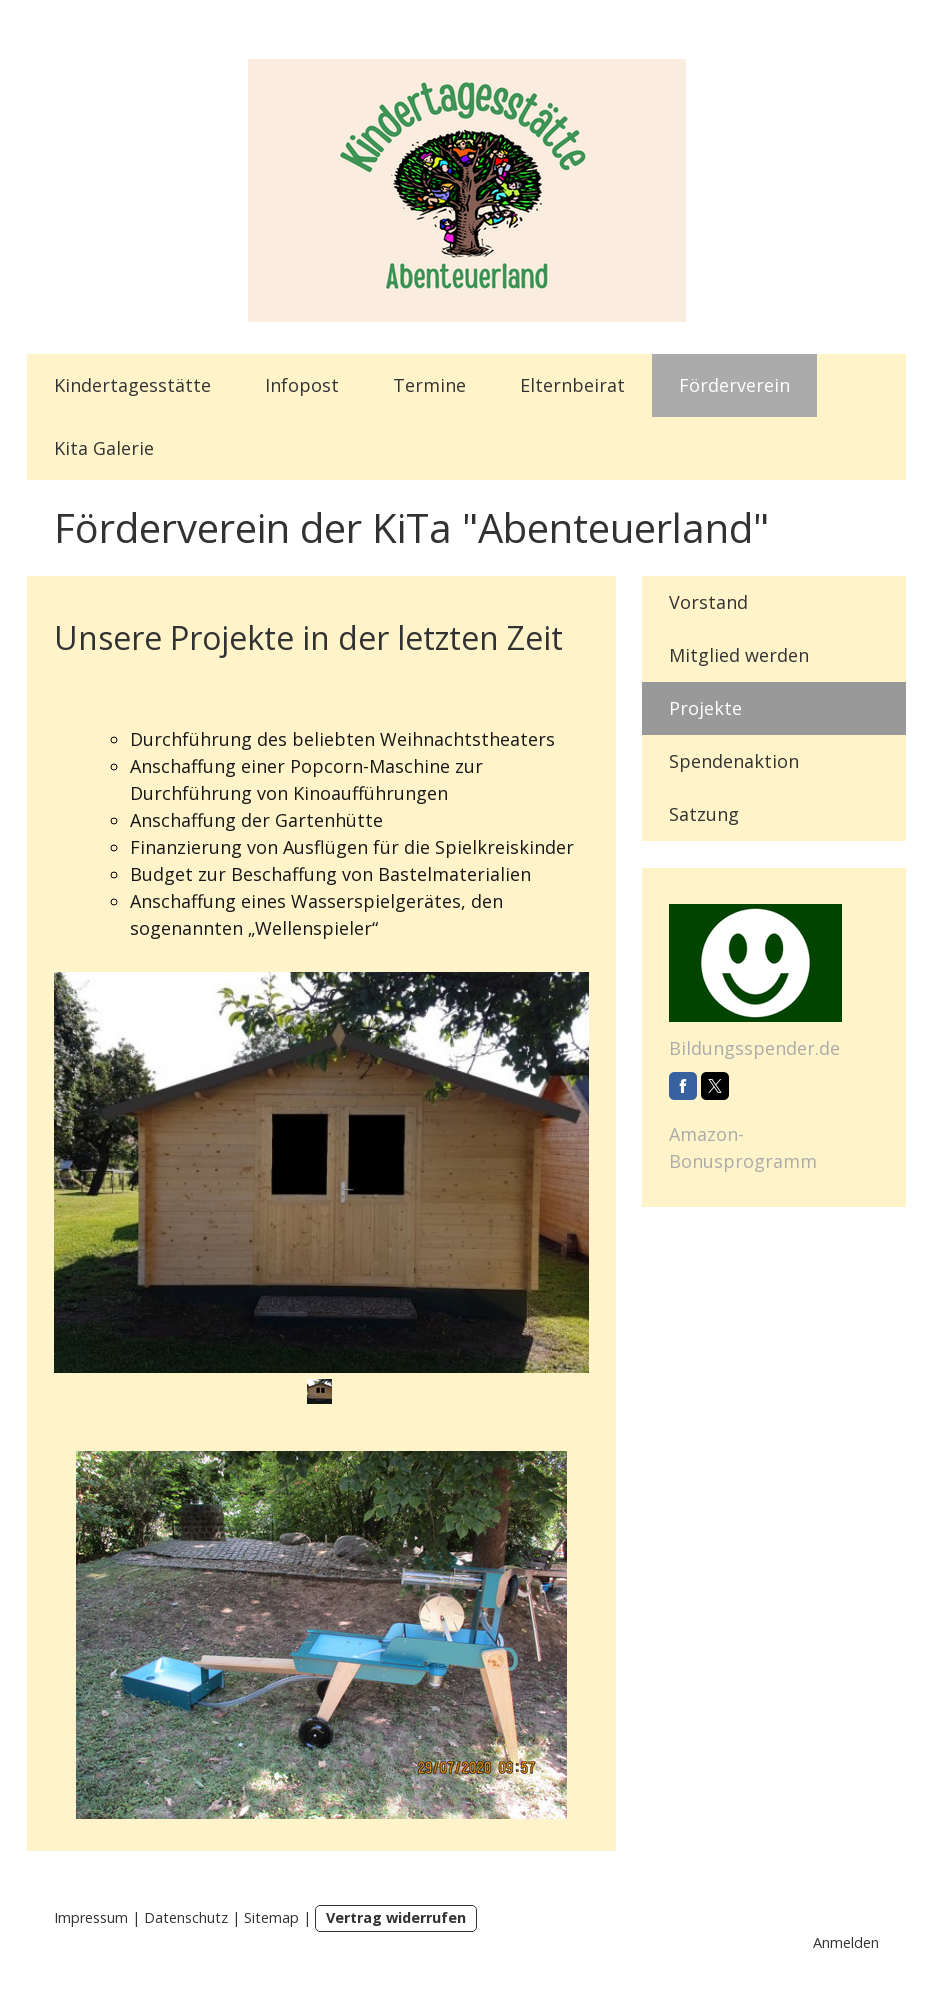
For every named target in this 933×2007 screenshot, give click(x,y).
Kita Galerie (104, 448)
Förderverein (734, 385)
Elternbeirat (572, 385)
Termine (429, 385)
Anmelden (846, 1942)
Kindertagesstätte (132, 385)
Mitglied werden (739, 655)
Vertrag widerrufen (396, 1917)
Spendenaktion (734, 761)
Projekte (705, 708)
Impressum (91, 1917)
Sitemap (271, 1917)
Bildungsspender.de (754, 1048)
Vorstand (708, 602)
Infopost (302, 385)
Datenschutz (186, 1917)
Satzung (704, 814)
